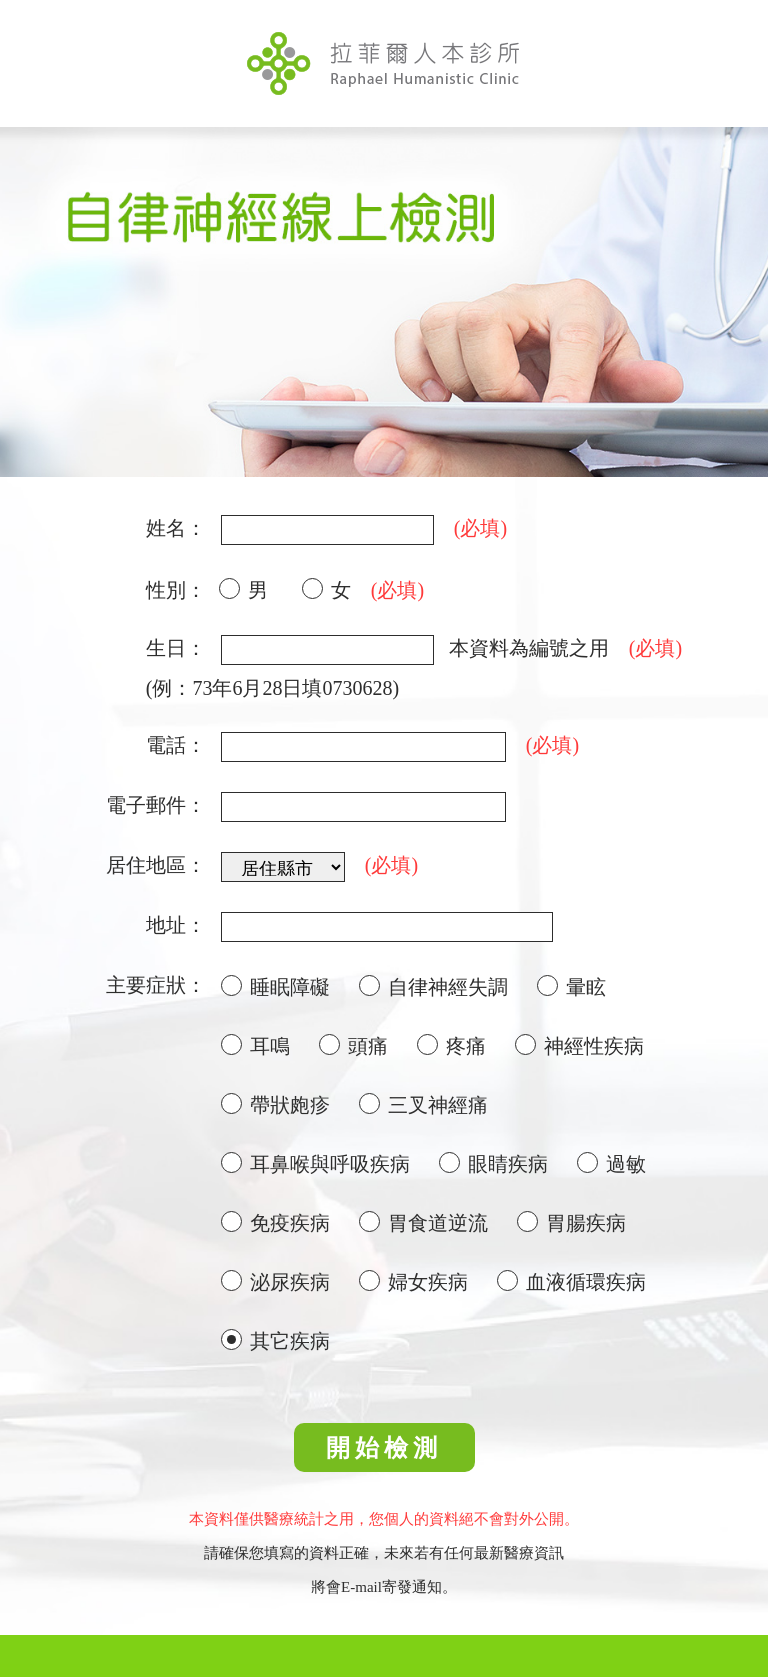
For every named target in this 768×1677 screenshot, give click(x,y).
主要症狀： (156, 985)
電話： (176, 745)
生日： (176, 648)
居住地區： (156, 865)
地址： (176, 925)
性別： (176, 590)
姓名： (176, 528)
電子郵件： (156, 805)
